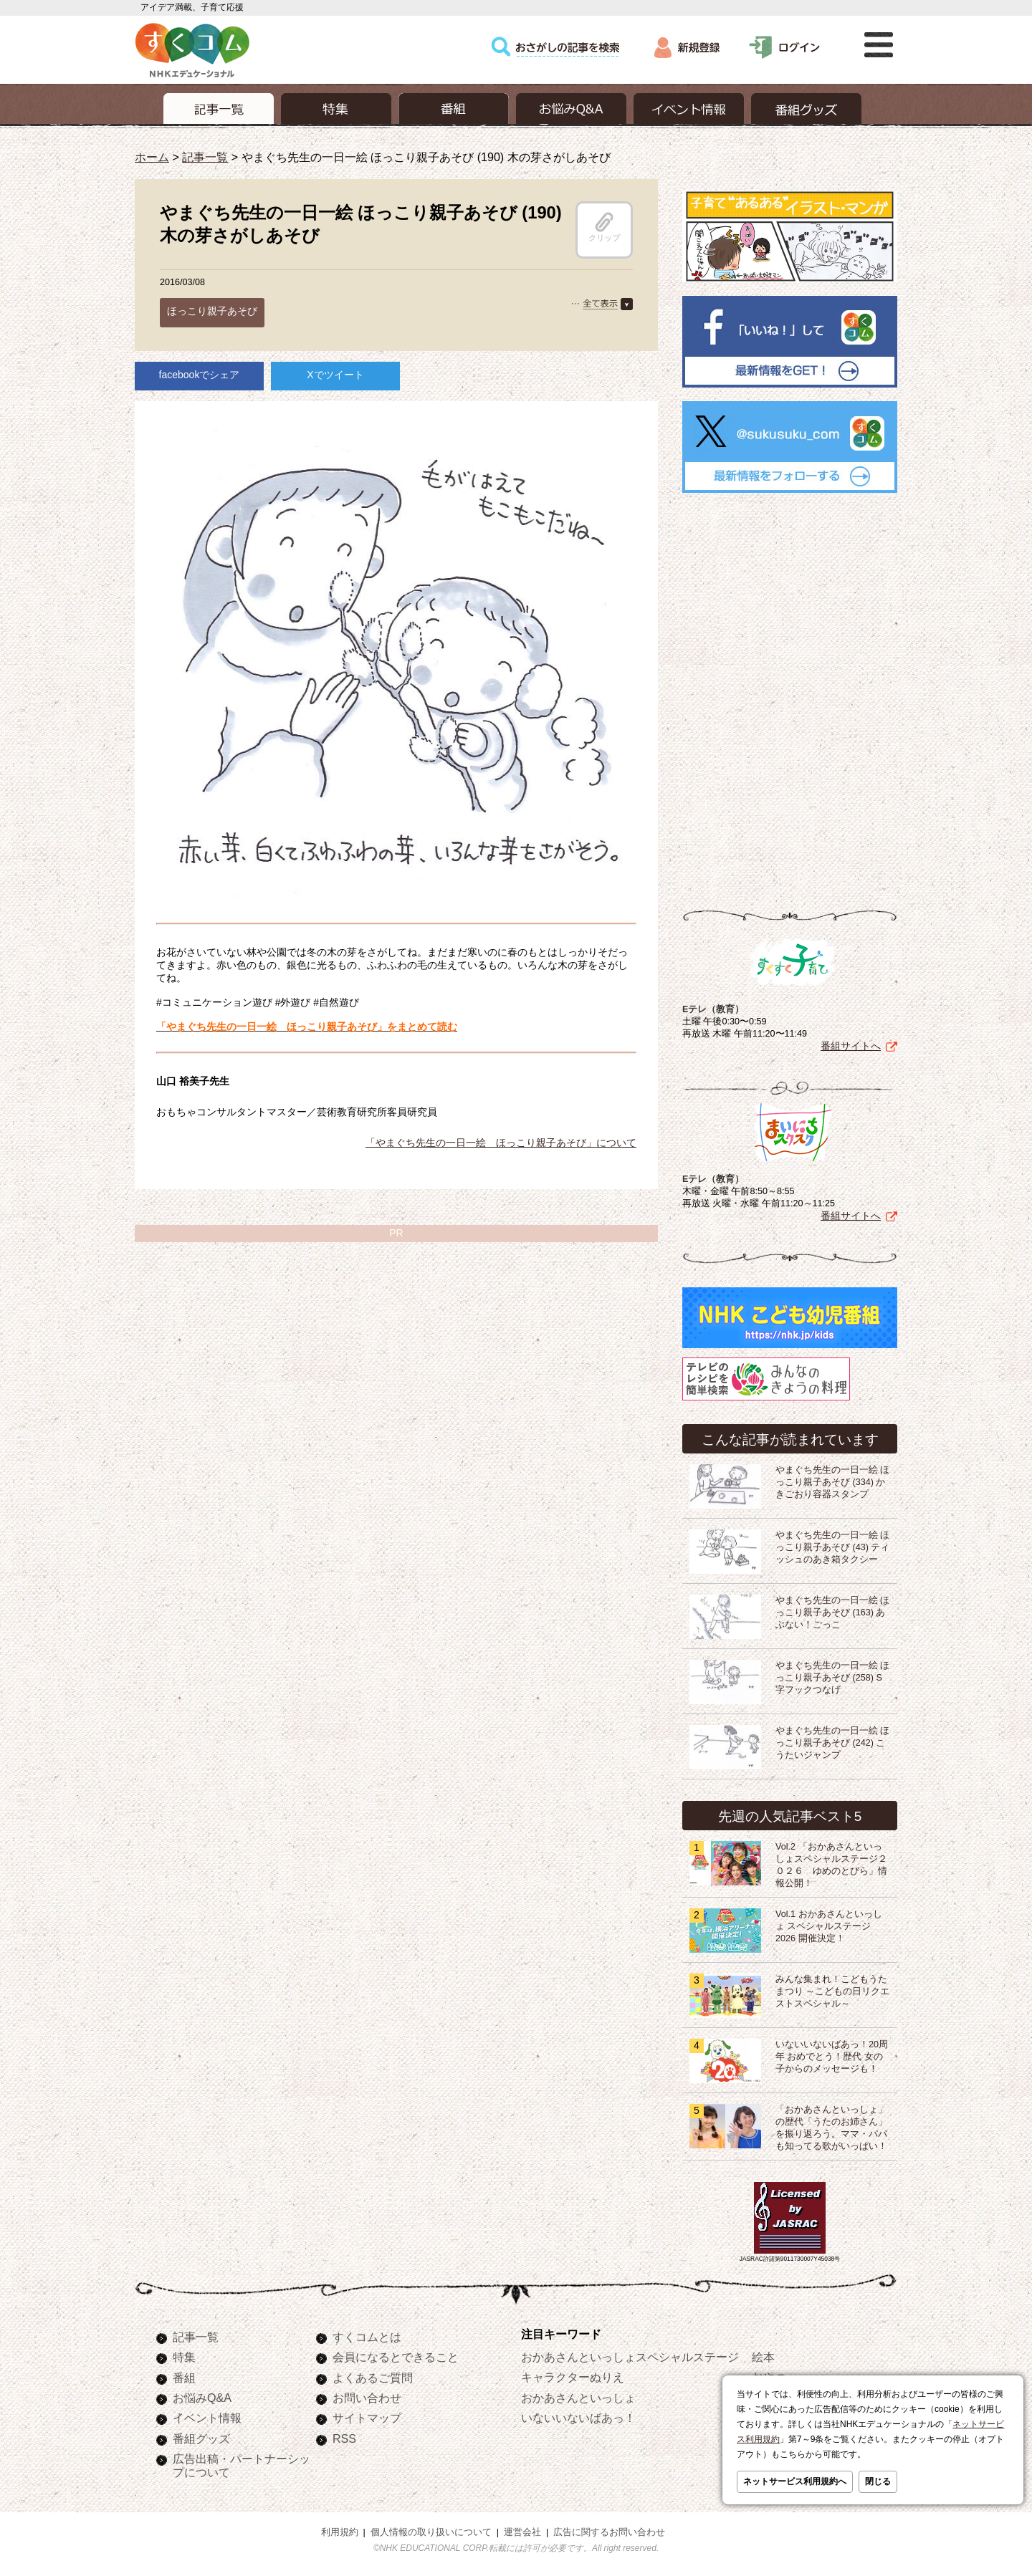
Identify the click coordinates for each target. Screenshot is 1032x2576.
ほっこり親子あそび (212, 311)
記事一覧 (205, 156)
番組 (184, 2377)
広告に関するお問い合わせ (609, 2532)
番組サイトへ (851, 1046)
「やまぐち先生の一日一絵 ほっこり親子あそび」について (501, 1142)
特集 (184, 2356)
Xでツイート (335, 374)
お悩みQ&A (202, 2397)
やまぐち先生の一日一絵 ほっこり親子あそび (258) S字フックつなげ (832, 1678)
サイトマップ (367, 2417)
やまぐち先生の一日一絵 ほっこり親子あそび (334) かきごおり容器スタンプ (832, 1482)
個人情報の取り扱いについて (431, 2532)
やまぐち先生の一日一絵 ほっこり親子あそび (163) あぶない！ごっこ (832, 1612)
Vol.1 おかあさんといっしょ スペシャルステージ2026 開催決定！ (828, 1926)
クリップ (604, 227)
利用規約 (339, 2532)
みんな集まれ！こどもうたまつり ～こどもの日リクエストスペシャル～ (832, 1991)
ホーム (152, 156)
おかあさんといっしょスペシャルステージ (630, 2356)
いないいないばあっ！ (578, 2417)
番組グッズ (201, 2438)
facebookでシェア (199, 374)
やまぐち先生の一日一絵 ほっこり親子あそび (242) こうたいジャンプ (832, 1743)
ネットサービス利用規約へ (794, 2481)
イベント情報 (207, 2417)
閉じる (878, 2481)
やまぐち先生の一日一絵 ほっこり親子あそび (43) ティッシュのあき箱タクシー (832, 1547)
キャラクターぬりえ (572, 2376)
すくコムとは (367, 2336)
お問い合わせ (367, 2397)
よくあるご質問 (373, 2377)
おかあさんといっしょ (578, 2397)
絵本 (763, 2356)
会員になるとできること (396, 2356)
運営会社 (522, 2532)
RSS (344, 2438)
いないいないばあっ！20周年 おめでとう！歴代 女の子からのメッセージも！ (831, 2056)
